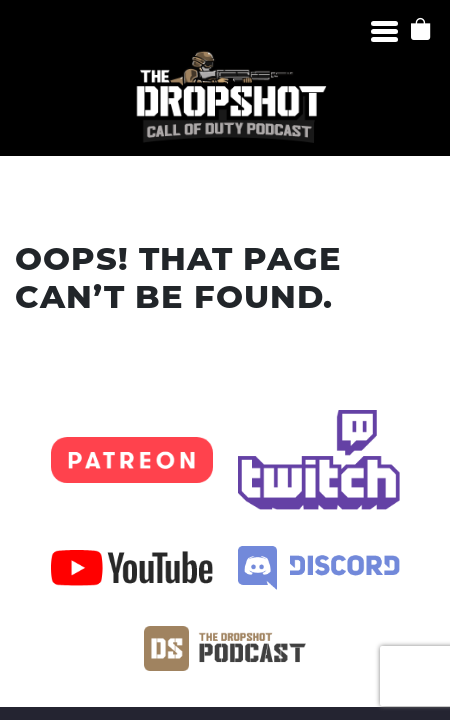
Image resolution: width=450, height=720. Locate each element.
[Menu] (384, 32)
